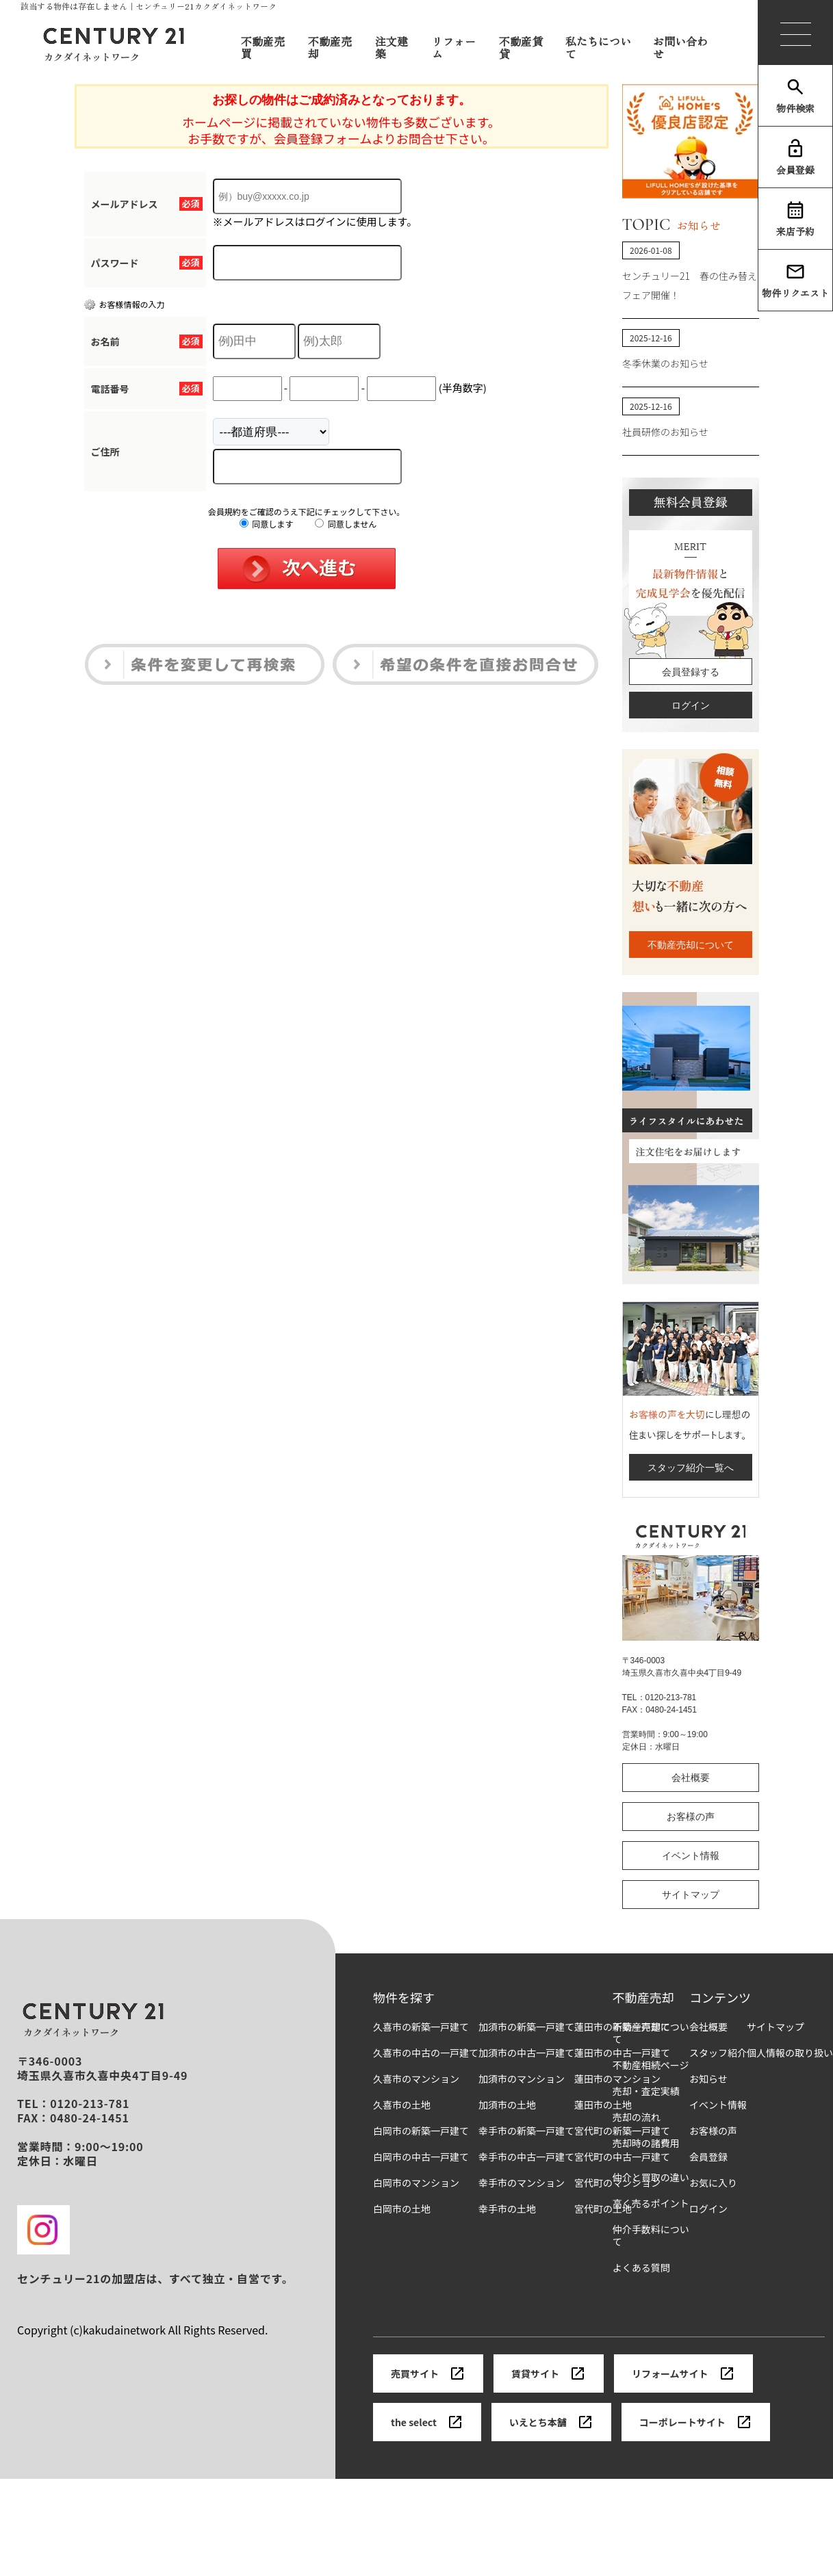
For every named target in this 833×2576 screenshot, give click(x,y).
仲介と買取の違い (651, 2177)
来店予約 (795, 219)
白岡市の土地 (402, 2208)
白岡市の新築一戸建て (421, 2130)
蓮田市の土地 (603, 2104)
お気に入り (713, 2182)
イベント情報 (690, 1855)
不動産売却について (691, 944)
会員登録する (690, 671)
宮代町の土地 (603, 2208)
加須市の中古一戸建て (526, 2052)
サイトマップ (690, 1894)
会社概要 (690, 1777)
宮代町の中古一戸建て (622, 2156)
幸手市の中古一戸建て (526, 2156)
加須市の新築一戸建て (526, 2026)
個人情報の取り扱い (790, 2052)
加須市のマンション (521, 2078)
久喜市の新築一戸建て (421, 2026)
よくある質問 (641, 2267)
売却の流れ (637, 2117)
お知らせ (708, 2078)
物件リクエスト (795, 280)
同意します (267, 524)
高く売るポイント (651, 2203)
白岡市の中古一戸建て (421, 2156)
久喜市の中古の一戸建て (425, 2052)
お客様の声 (691, 1816)
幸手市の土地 (507, 2208)
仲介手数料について (651, 2235)
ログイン (690, 705)
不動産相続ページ (651, 2065)
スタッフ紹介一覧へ (691, 1467)
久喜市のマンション (416, 2078)
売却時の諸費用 (646, 2143)
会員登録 (795, 157)
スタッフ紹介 (718, 2052)
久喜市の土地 (402, 2104)
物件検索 (795, 96)
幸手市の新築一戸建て (526, 2130)
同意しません (345, 524)
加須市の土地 (507, 2104)
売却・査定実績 (646, 2091)
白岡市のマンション (416, 2182)
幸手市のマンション (521, 2182)
